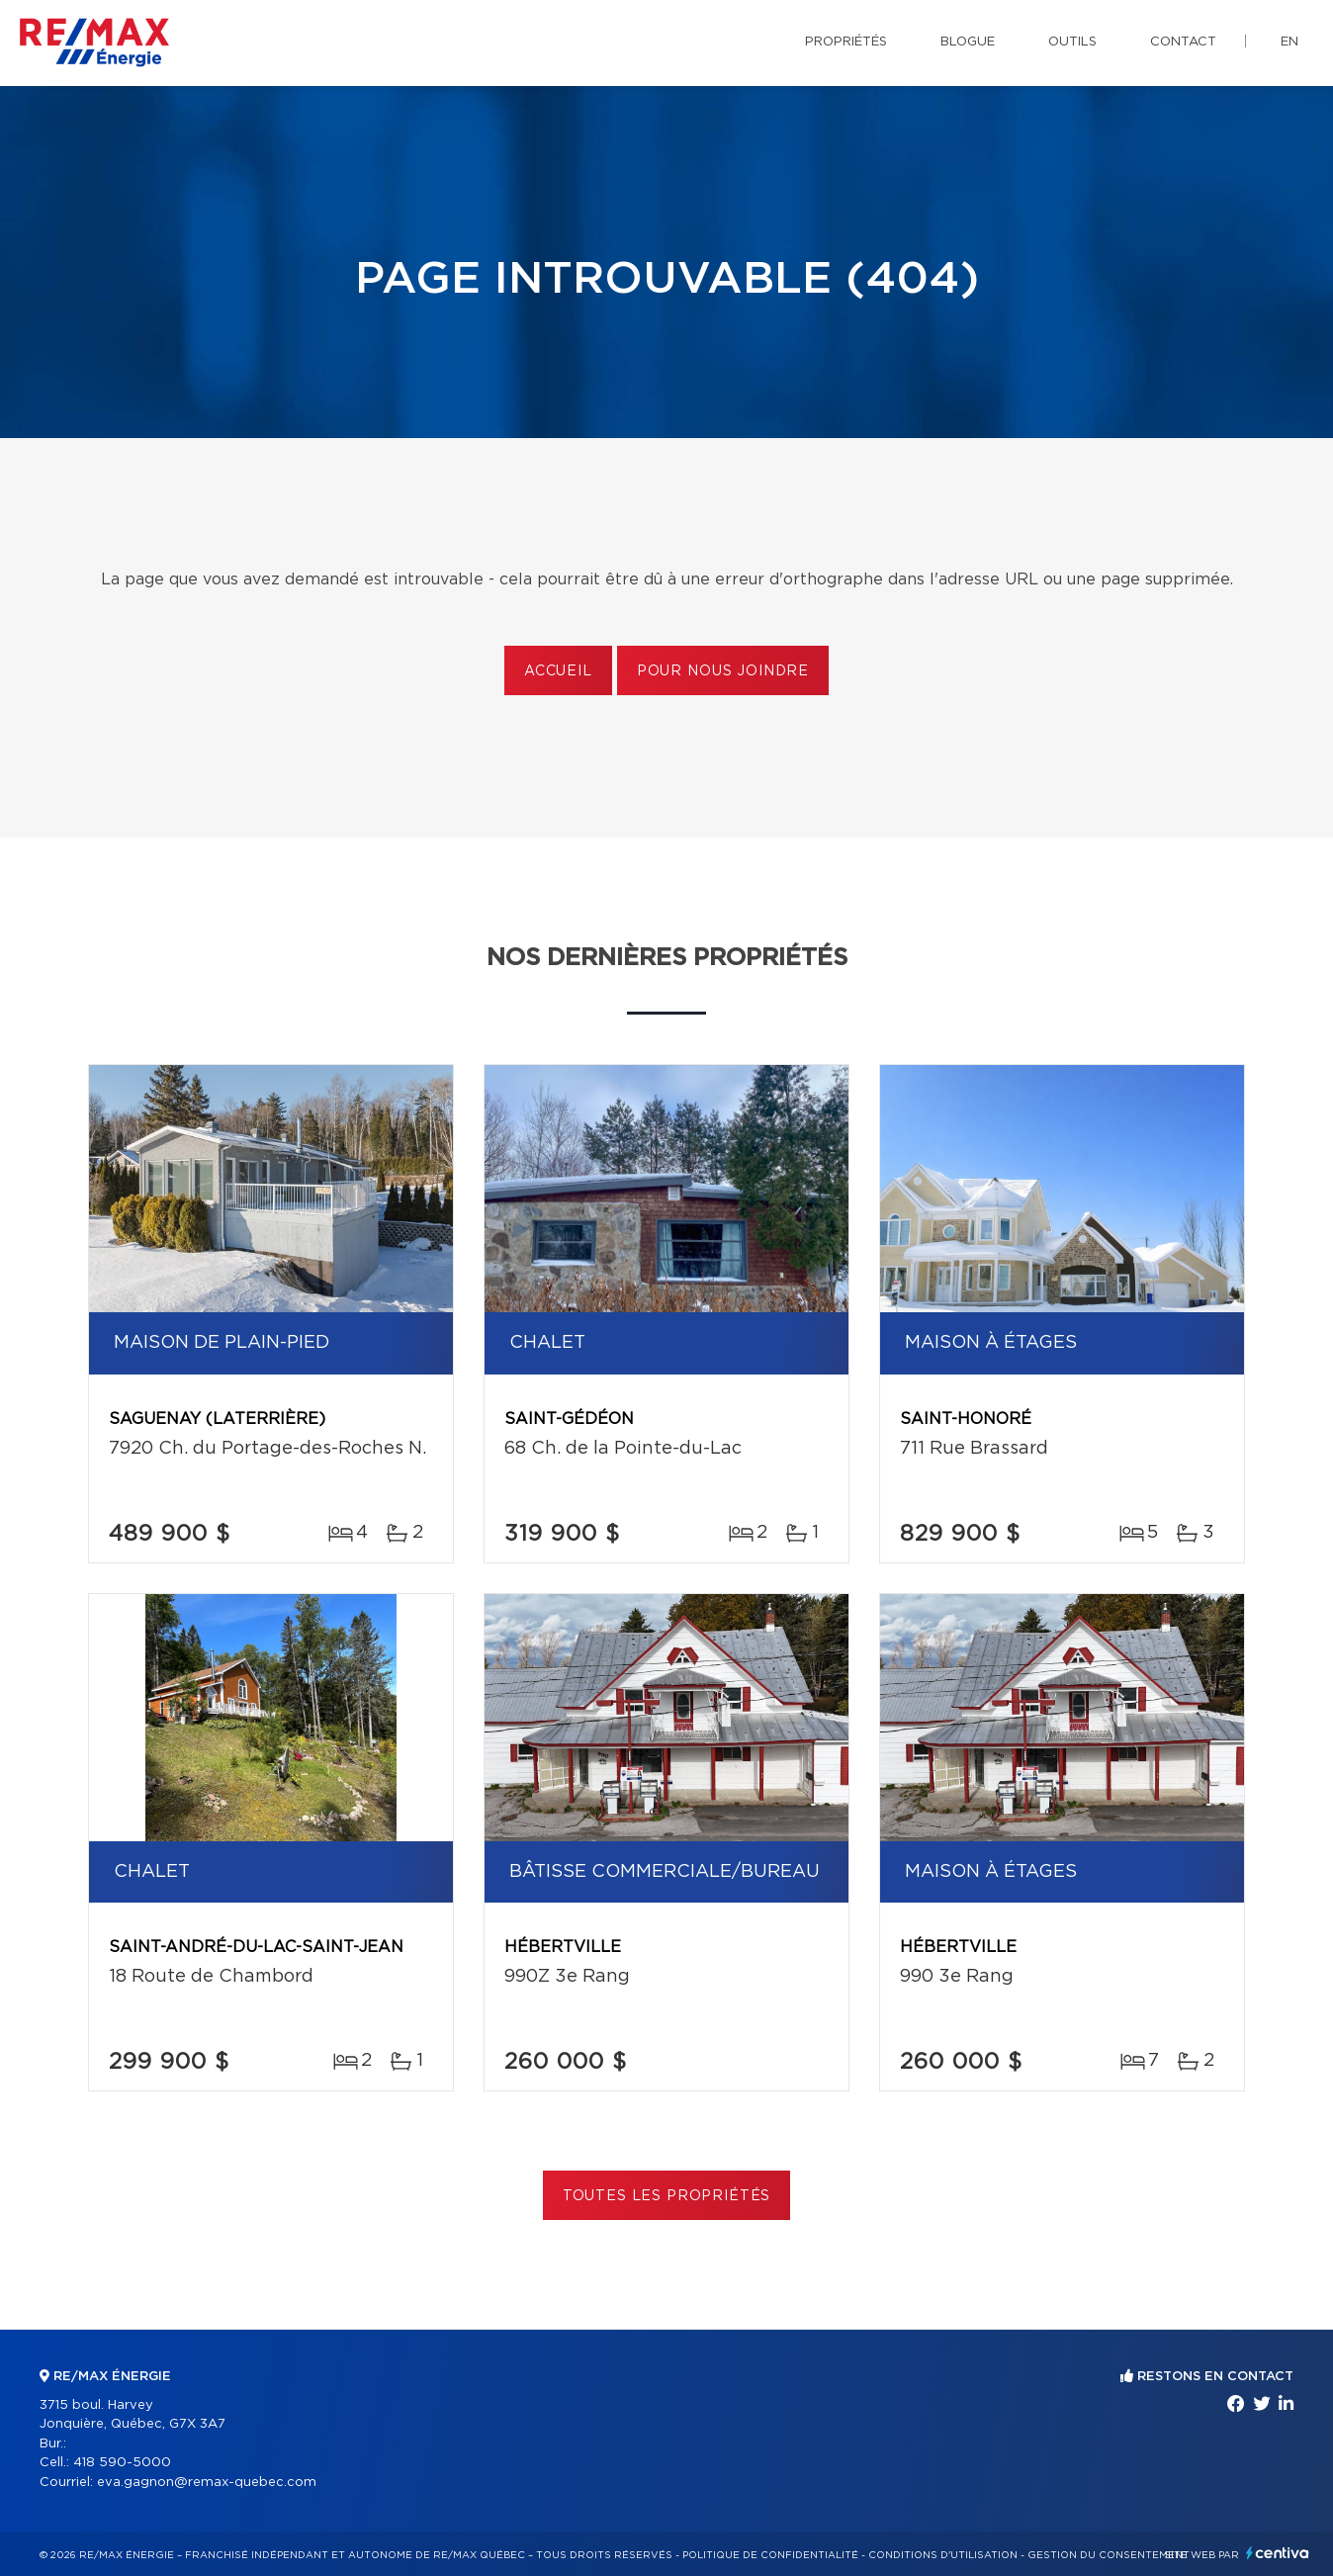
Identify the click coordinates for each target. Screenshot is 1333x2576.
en (1289, 42)
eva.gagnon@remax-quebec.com (206, 2482)
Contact (1183, 42)
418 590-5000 (122, 2462)
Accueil (558, 671)
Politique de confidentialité (770, 2555)
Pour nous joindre (723, 671)
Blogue (967, 42)
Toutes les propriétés (667, 2196)
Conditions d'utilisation (943, 2555)
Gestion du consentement (1108, 2555)
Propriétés (846, 42)
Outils (1072, 42)
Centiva (1277, 2552)
